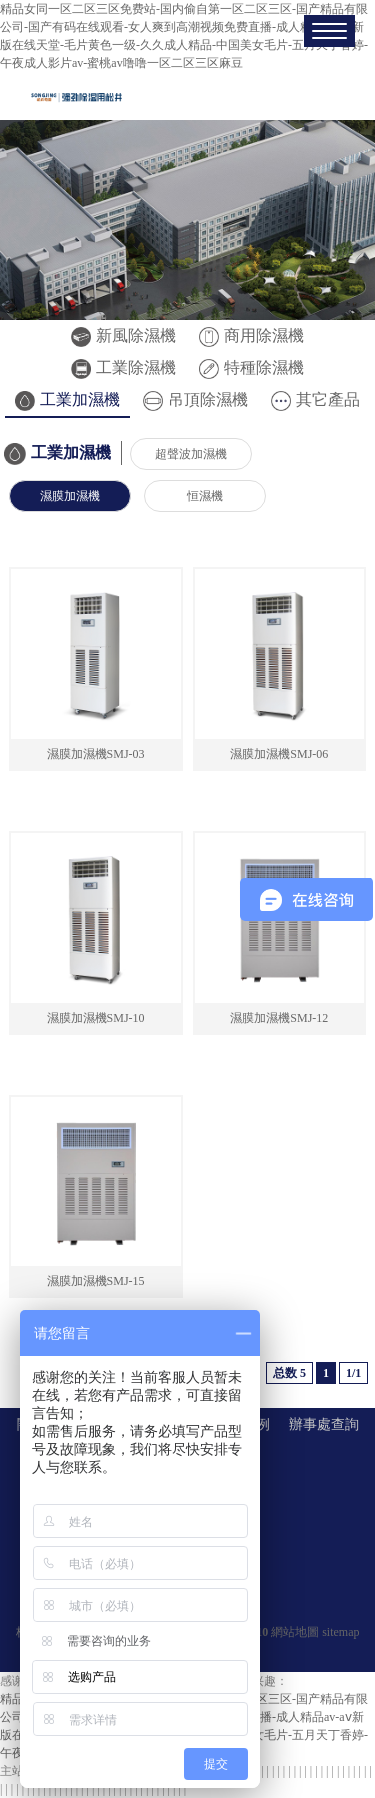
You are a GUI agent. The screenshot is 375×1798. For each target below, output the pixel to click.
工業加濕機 (67, 399)
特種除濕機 (251, 367)
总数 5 (289, 1373)
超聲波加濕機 (191, 454)
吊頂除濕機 (195, 399)
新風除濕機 (123, 335)
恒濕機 (205, 496)
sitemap (340, 1632)
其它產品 (315, 399)
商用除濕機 (251, 335)
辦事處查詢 (324, 1424)
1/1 (353, 1373)
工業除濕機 (123, 367)
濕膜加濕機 (70, 496)
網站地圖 (295, 1632)
